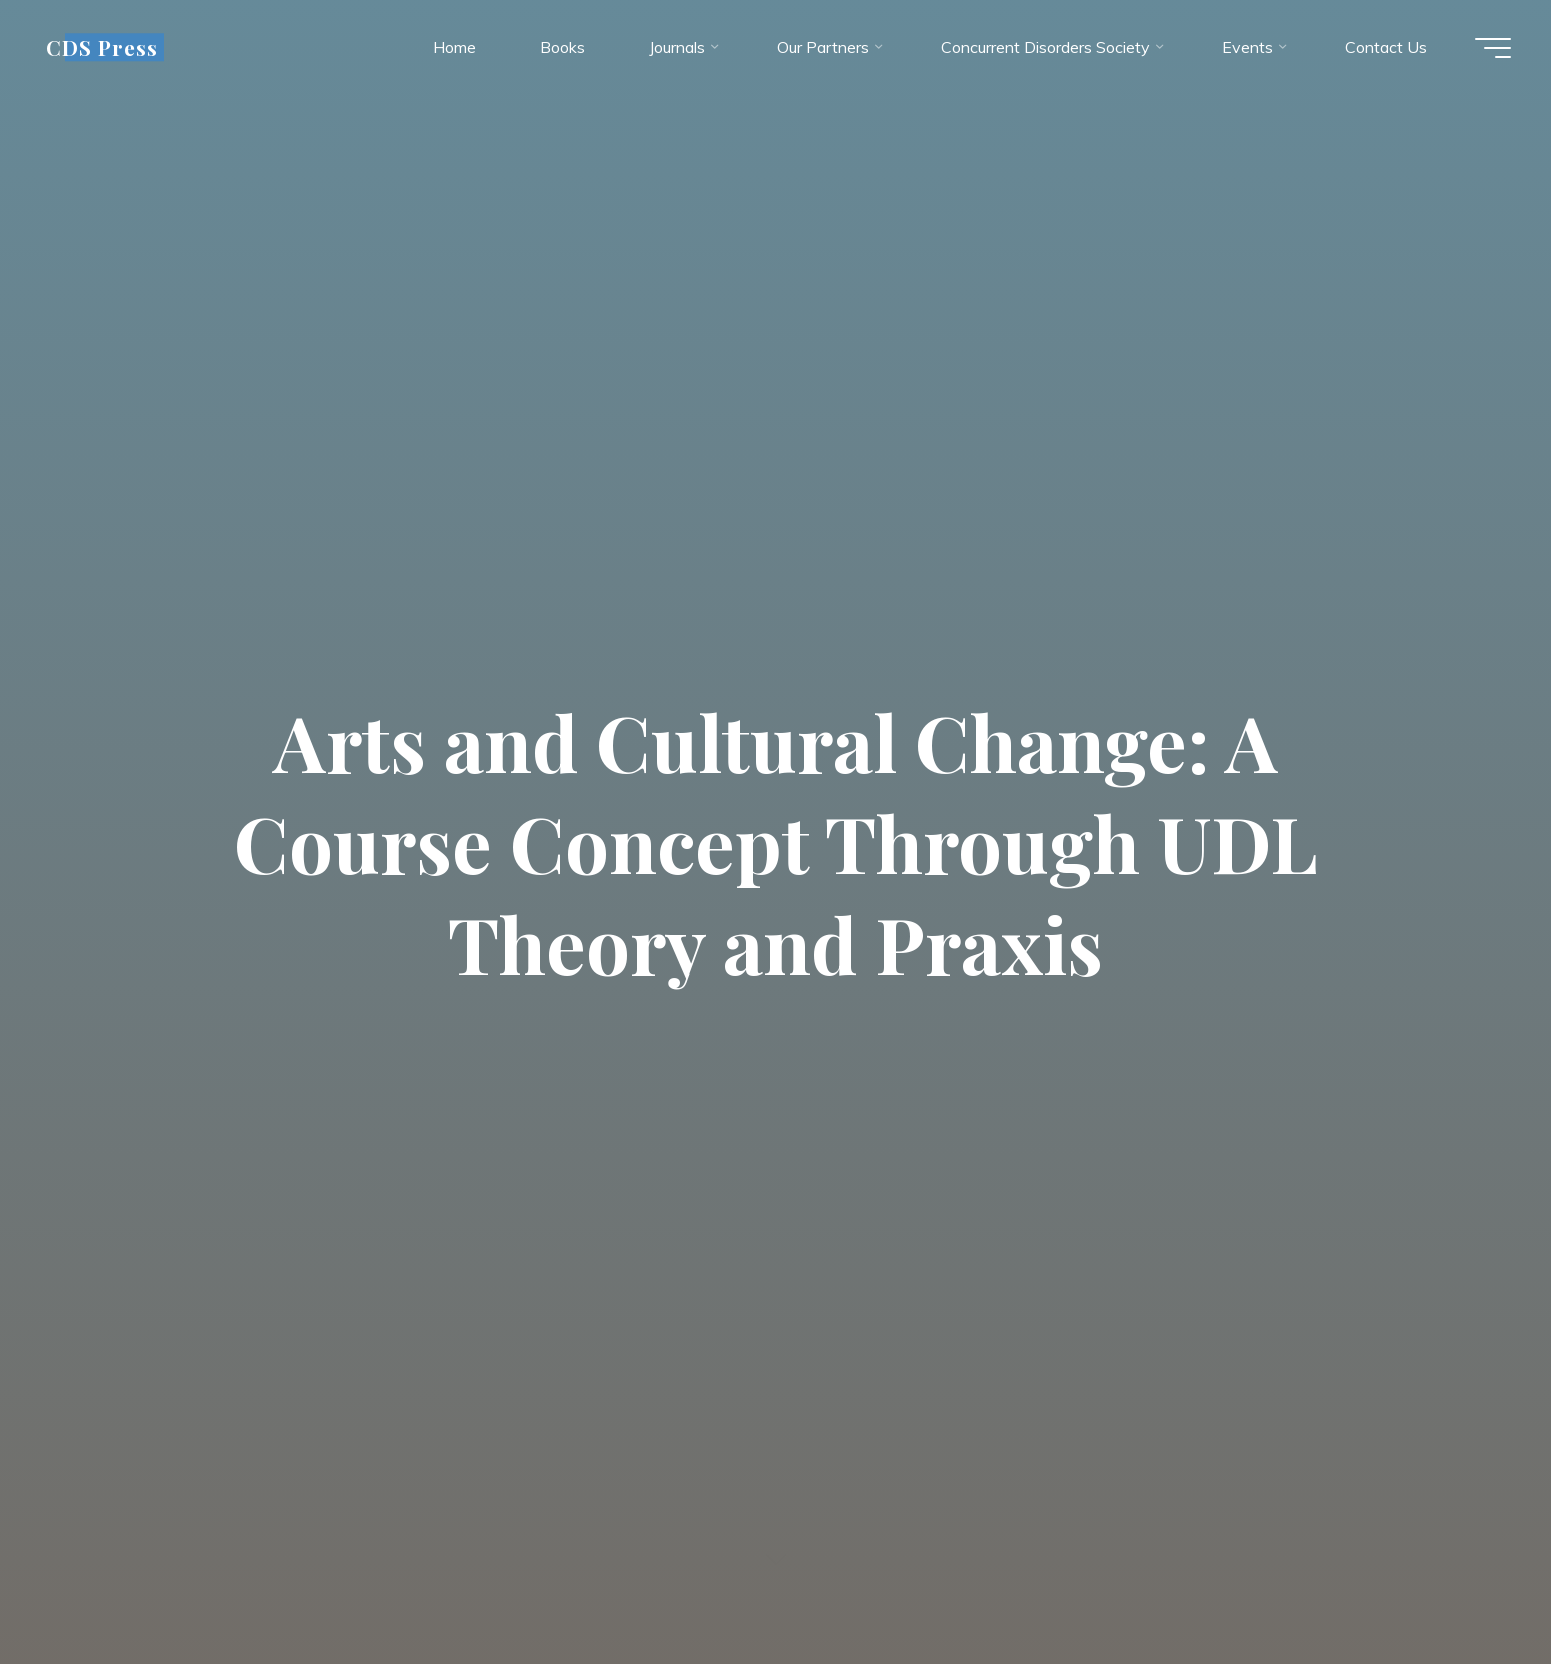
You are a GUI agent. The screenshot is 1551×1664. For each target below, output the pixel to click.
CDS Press (102, 47)
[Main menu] (1493, 48)
